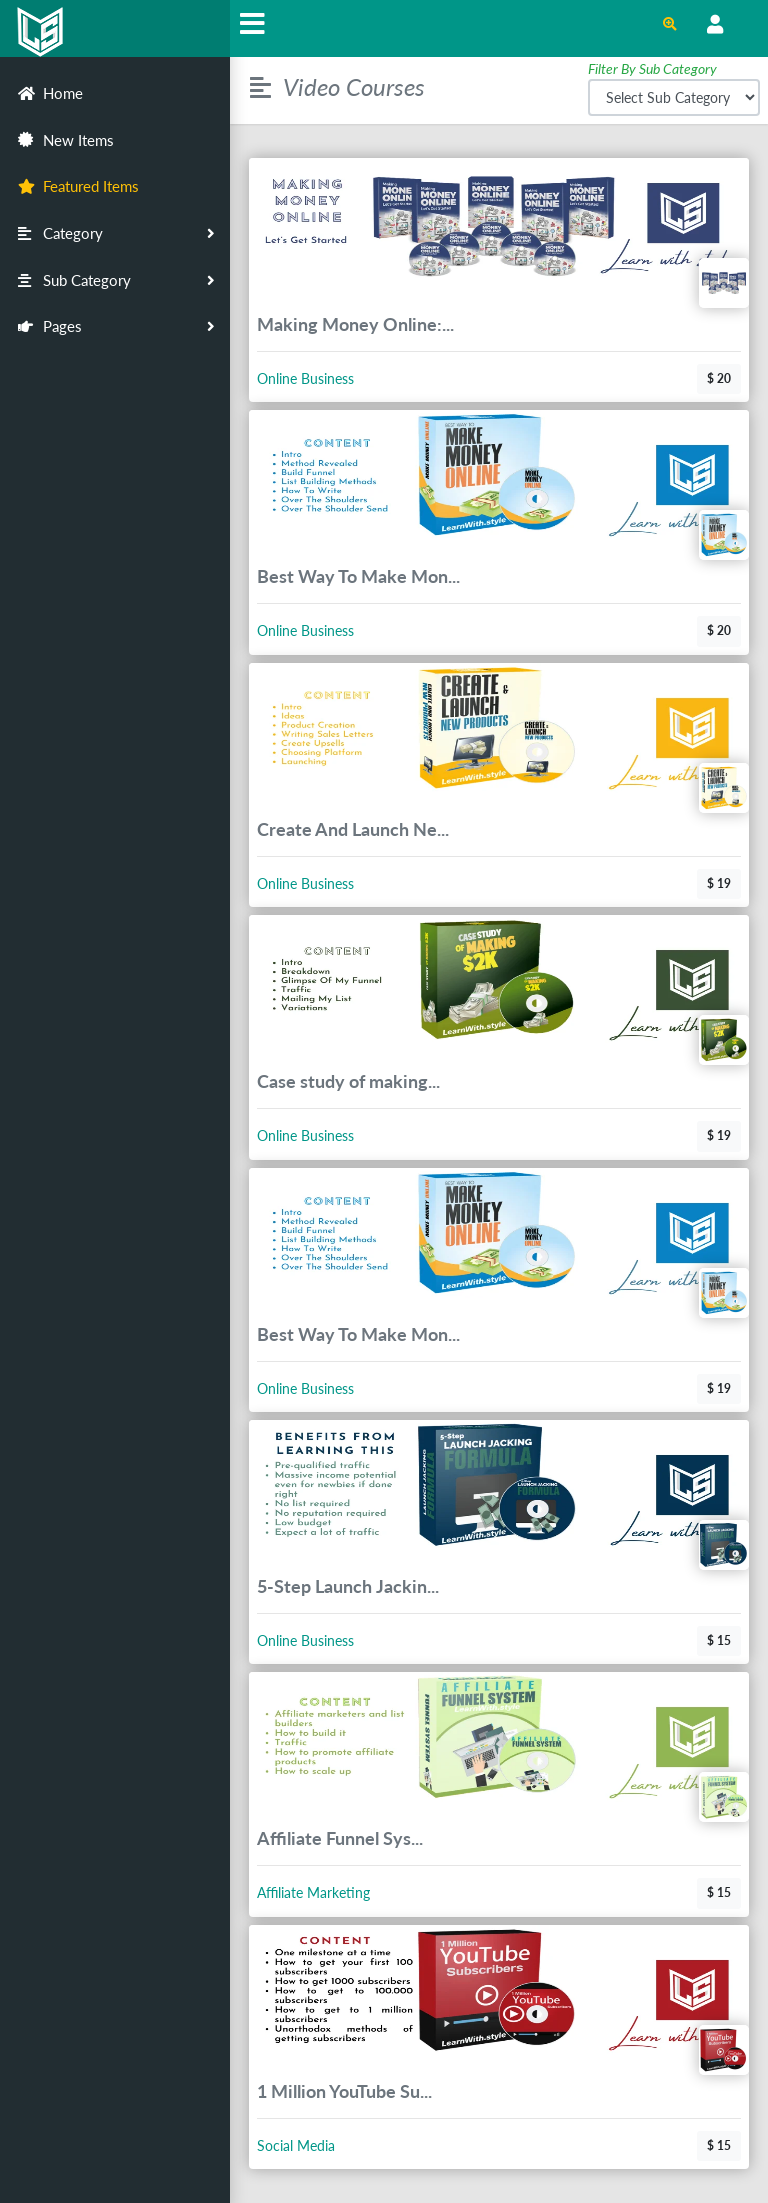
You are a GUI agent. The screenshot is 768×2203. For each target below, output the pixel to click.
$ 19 (719, 883)
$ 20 (719, 378)
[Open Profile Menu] (715, 25)
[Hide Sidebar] (252, 28)
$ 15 (719, 1640)
